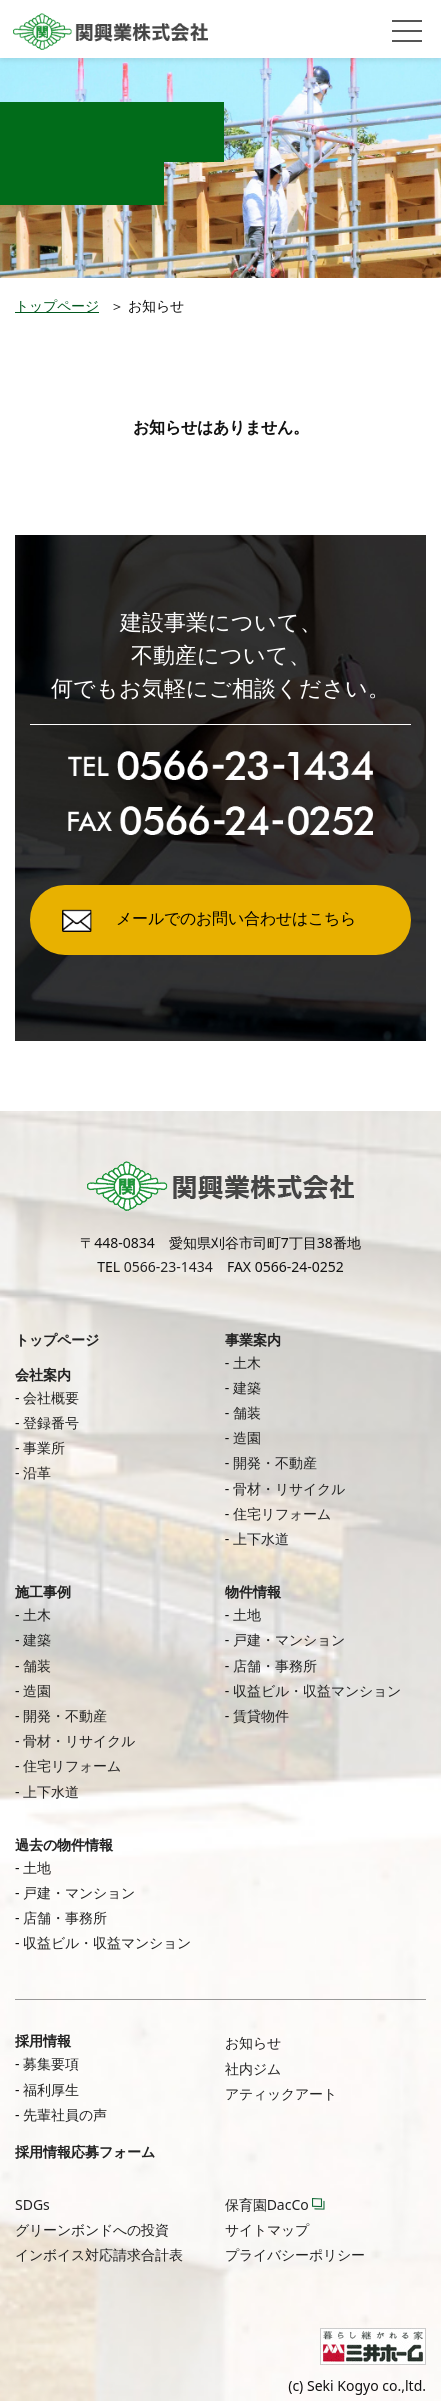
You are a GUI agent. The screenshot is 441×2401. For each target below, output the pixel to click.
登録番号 (51, 1422)
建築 (247, 1387)
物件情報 (253, 1591)
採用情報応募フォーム (85, 2151)
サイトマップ (267, 2229)
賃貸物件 (261, 1715)
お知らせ (253, 2042)
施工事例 (43, 1591)
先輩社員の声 (65, 2114)
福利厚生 (51, 2089)
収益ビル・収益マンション (317, 1690)
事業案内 (253, 1339)
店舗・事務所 (275, 1665)
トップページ (57, 305)
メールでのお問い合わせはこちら (236, 918)
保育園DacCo (267, 2204)
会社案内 (43, 1374)
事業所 (44, 1447)
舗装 (247, 1412)
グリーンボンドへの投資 (92, 2229)
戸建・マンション (289, 1639)
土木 (247, 1362)
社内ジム (253, 2068)
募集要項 (51, 2063)
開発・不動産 (275, 1462)
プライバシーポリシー (295, 2254)
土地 (247, 1614)
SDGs (32, 2204)
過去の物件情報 (64, 1844)
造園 (247, 1437)
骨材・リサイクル (289, 1488)
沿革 (37, 1472)
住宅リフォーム (282, 1513)
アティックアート (281, 2093)
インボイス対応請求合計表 (99, 2254)
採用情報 (43, 2040)
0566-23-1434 (168, 1266)
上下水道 (261, 1538)
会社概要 (51, 1397)
